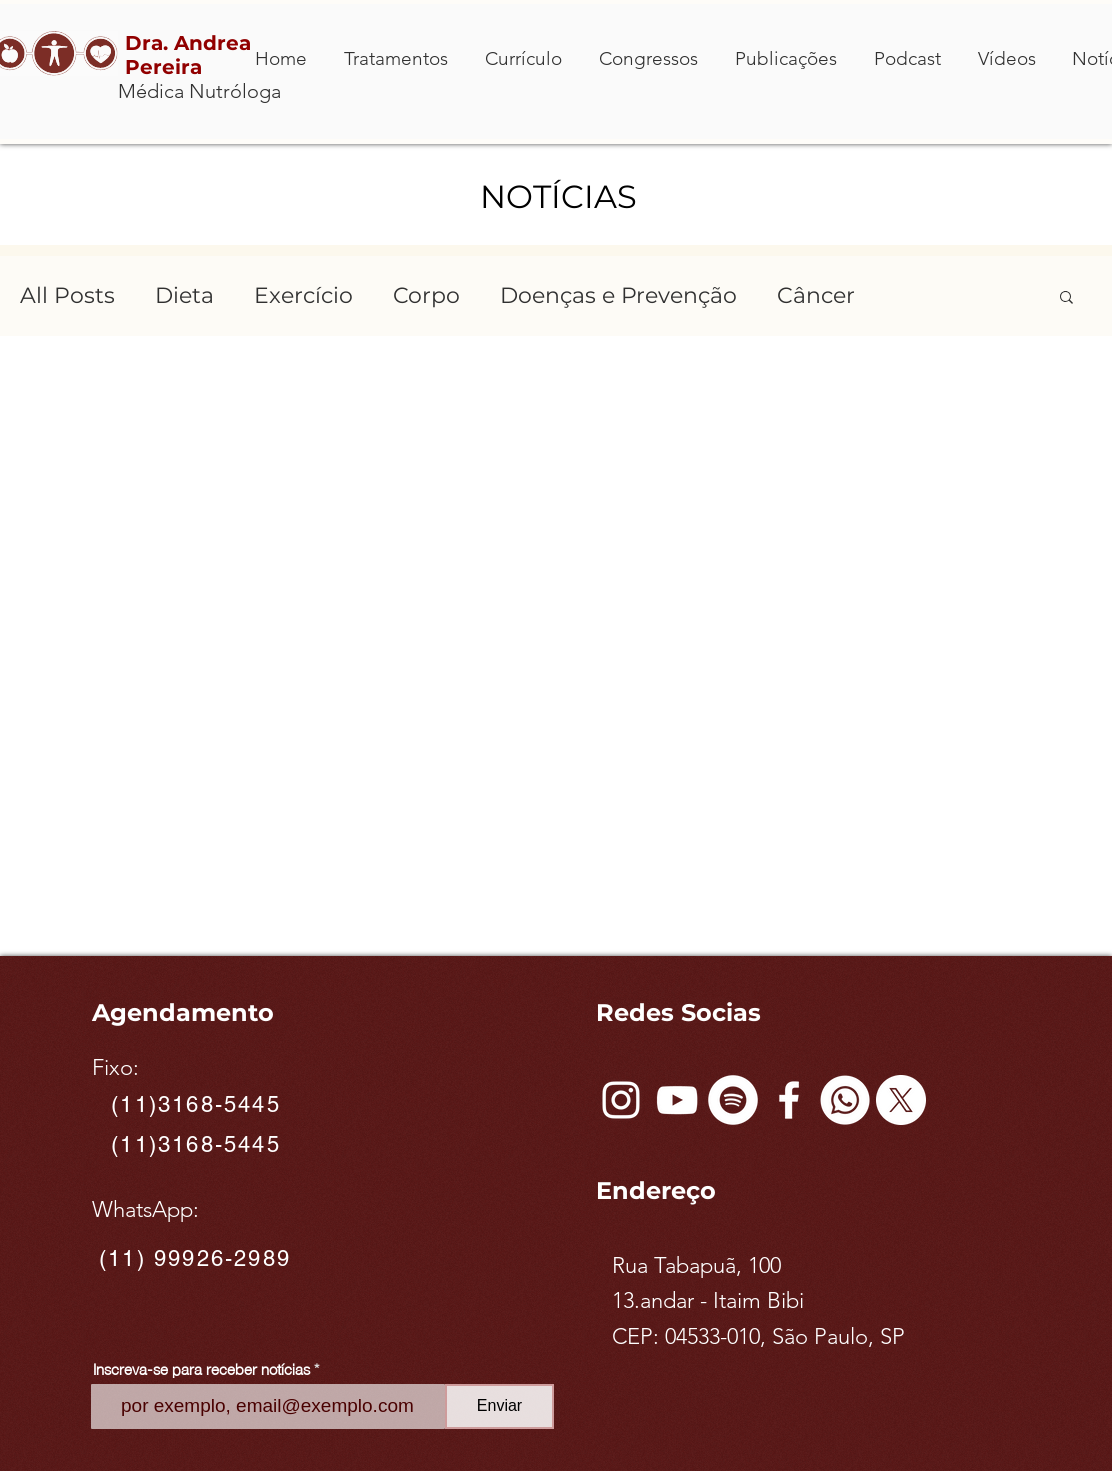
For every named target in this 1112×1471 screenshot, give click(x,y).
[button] (1066, 298)
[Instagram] (621, 1100)
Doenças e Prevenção (618, 295)
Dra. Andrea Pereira (188, 55)
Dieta (184, 295)
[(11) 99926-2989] (197, 1258)
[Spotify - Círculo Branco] (733, 1100)
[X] (901, 1100)
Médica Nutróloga (199, 91)
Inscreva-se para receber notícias (201, 1368)
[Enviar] (499, 1406)
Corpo (426, 295)
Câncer (816, 295)
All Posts (67, 295)
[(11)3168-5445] (198, 1105)
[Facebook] (789, 1100)
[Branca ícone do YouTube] (677, 1100)
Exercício (303, 295)
